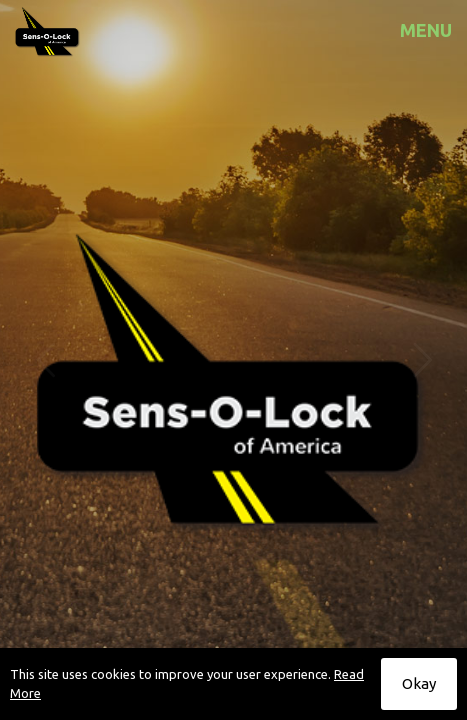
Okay (419, 683)
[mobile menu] (440, 30)
